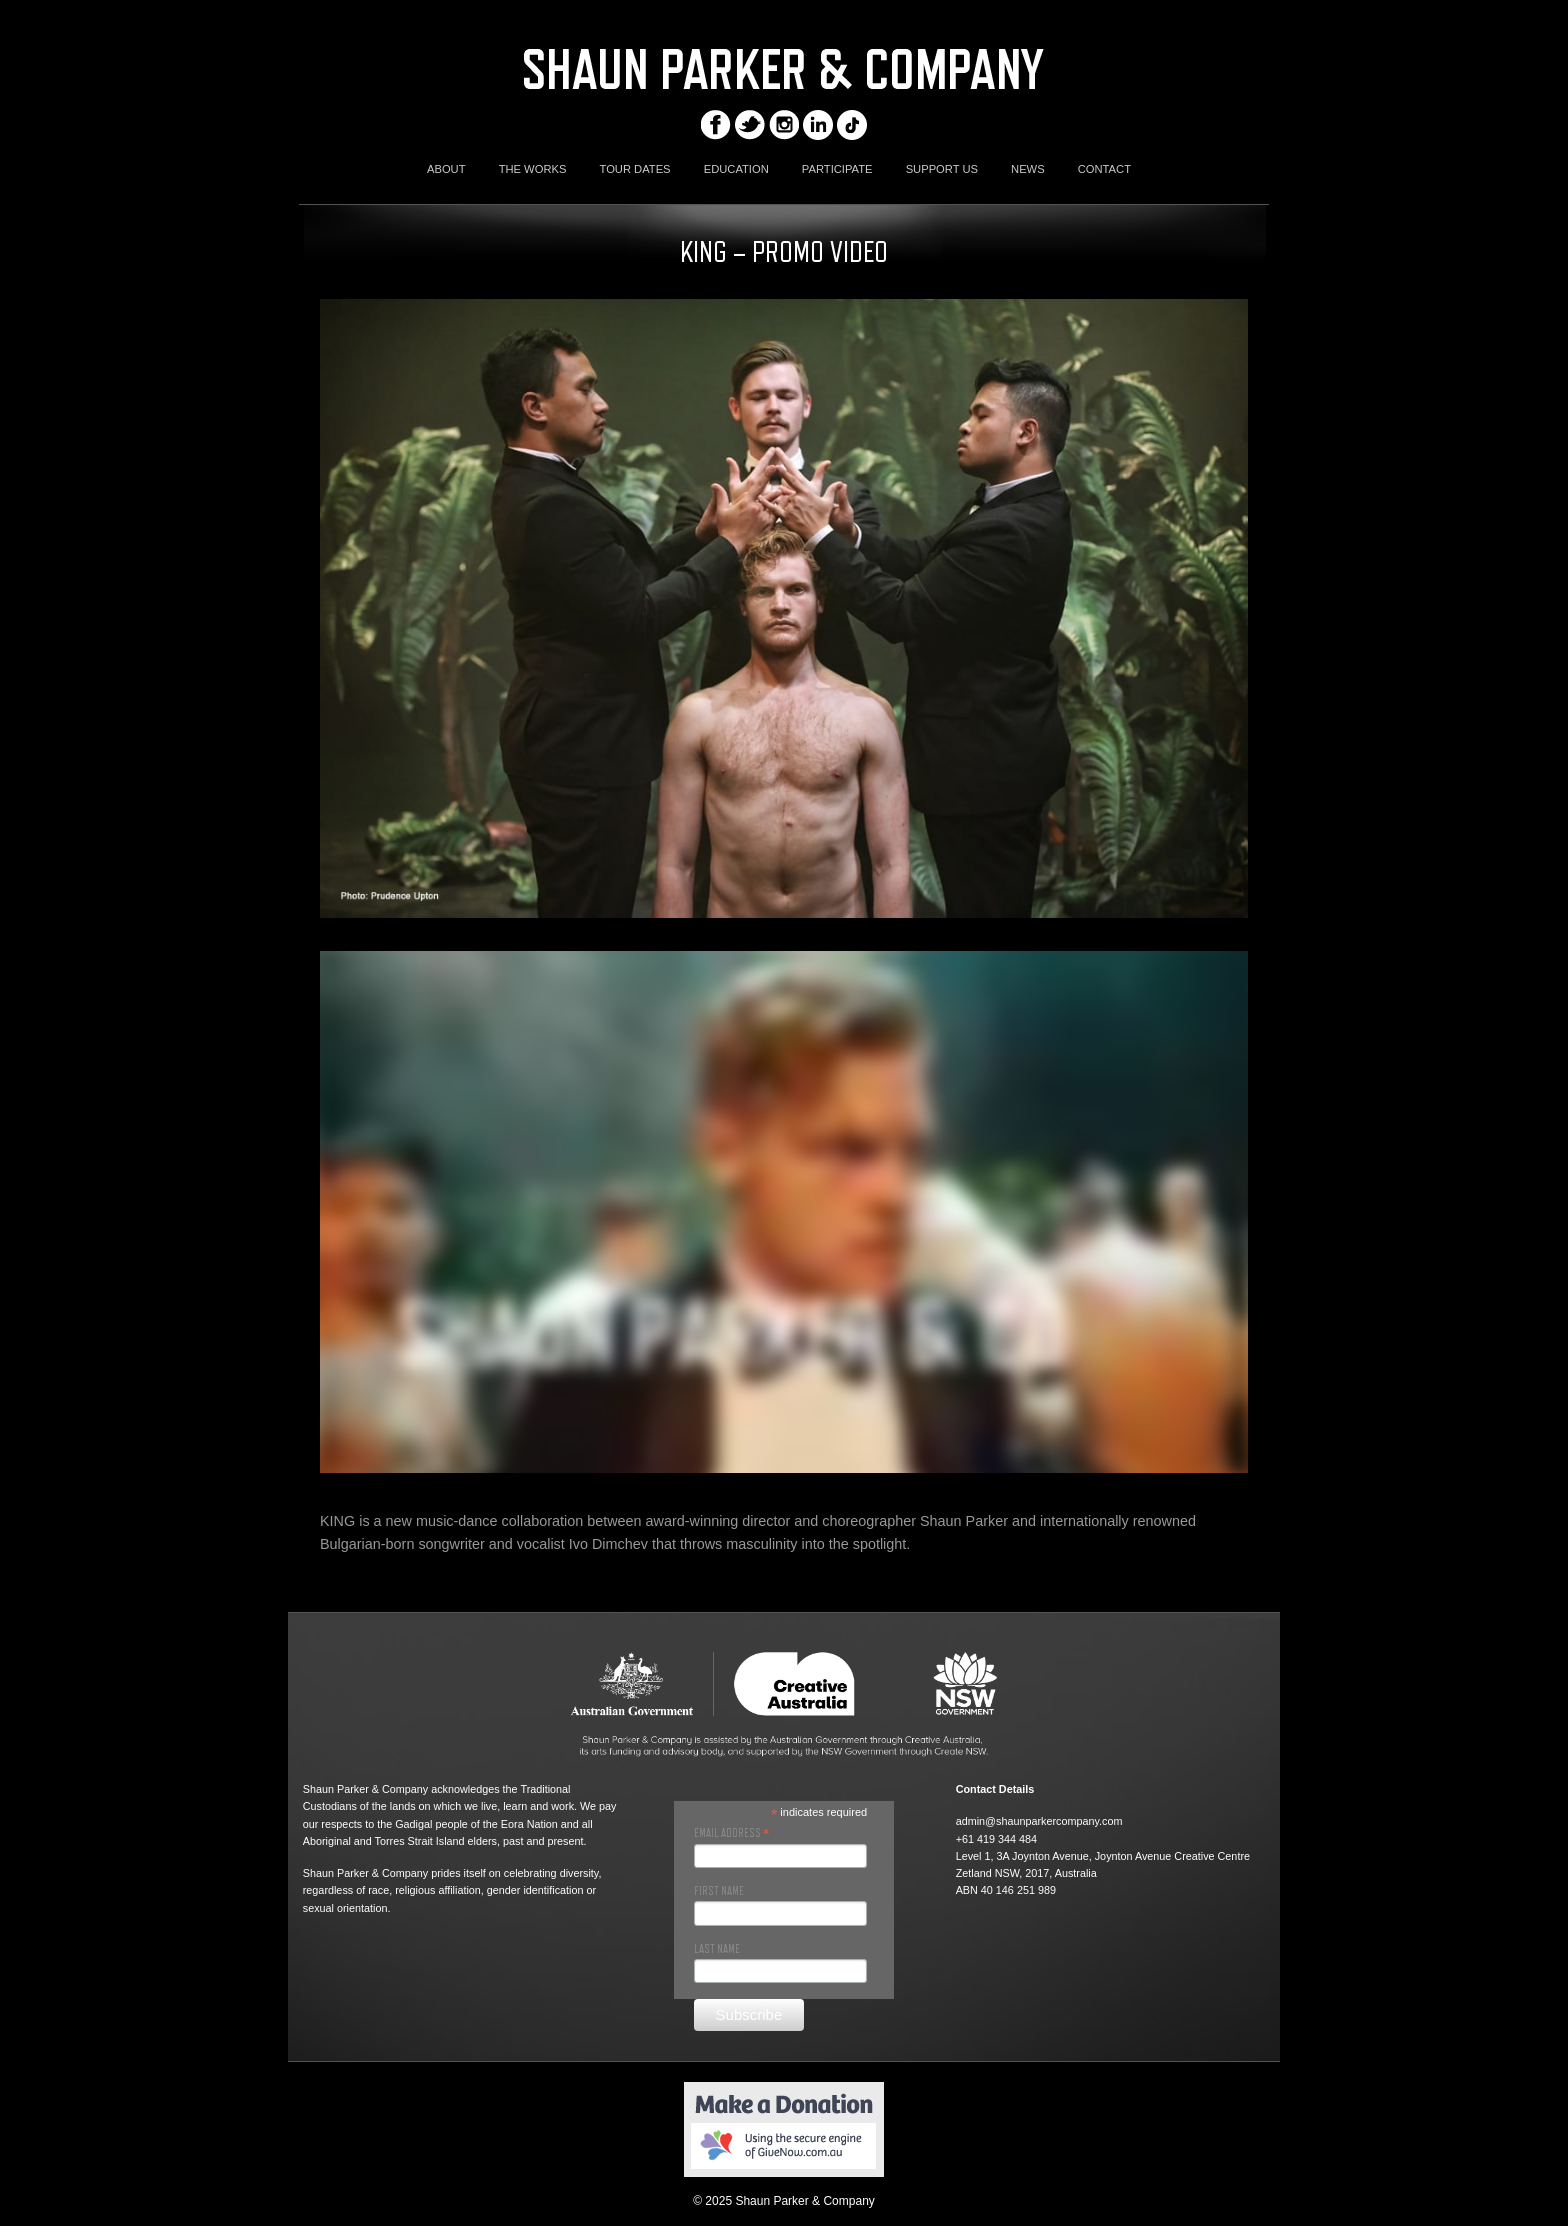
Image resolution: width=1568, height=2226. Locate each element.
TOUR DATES (635, 169)
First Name (719, 1891)
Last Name (717, 1949)
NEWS (1028, 169)
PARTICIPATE (837, 169)
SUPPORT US (942, 169)
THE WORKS (533, 169)
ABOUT (446, 169)
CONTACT (1104, 169)
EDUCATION (736, 169)
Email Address (731, 1833)
